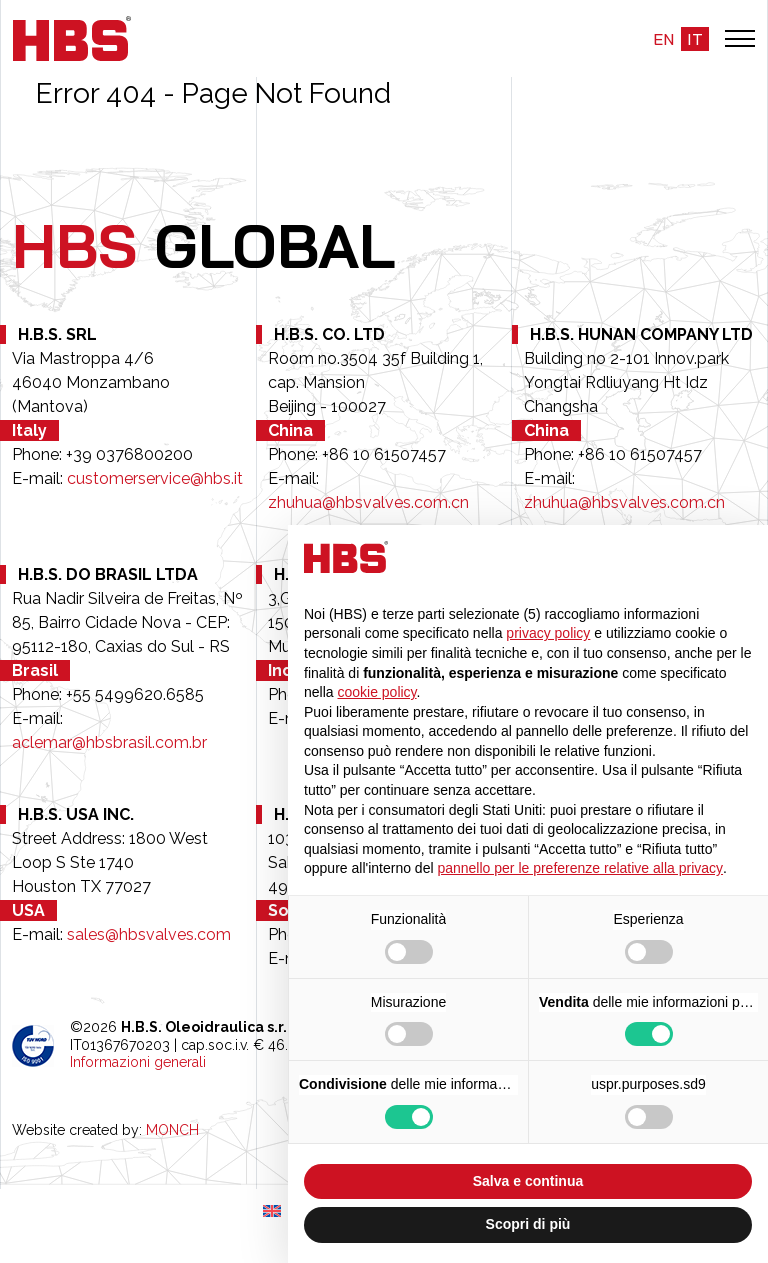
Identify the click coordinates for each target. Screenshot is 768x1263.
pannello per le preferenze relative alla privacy (580, 868)
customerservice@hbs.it (155, 478)
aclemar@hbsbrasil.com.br (109, 742)
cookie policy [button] (376, 692)
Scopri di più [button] (528, 1224)
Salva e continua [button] (528, 1181)
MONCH (172, 1130)
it (695, 39)
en (663, 39)
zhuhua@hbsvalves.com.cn (368, 502)
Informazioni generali (138, 1062)
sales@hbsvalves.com (149, 934)
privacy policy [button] (548, 633)
